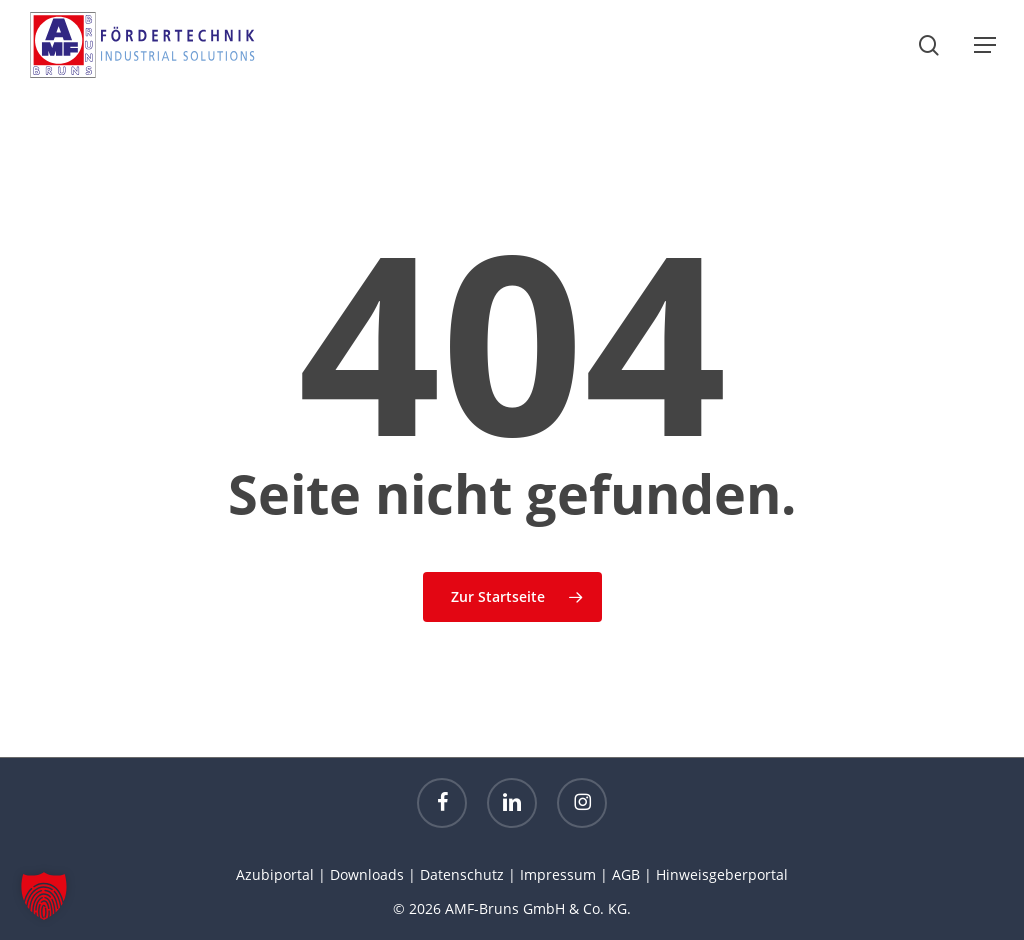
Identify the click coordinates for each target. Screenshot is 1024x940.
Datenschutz (462, 874)
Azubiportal (275, 874)
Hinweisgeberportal (722, 874)
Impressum (558, 874)
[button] (985, 45)
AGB (626, 874)
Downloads (367, 874)
